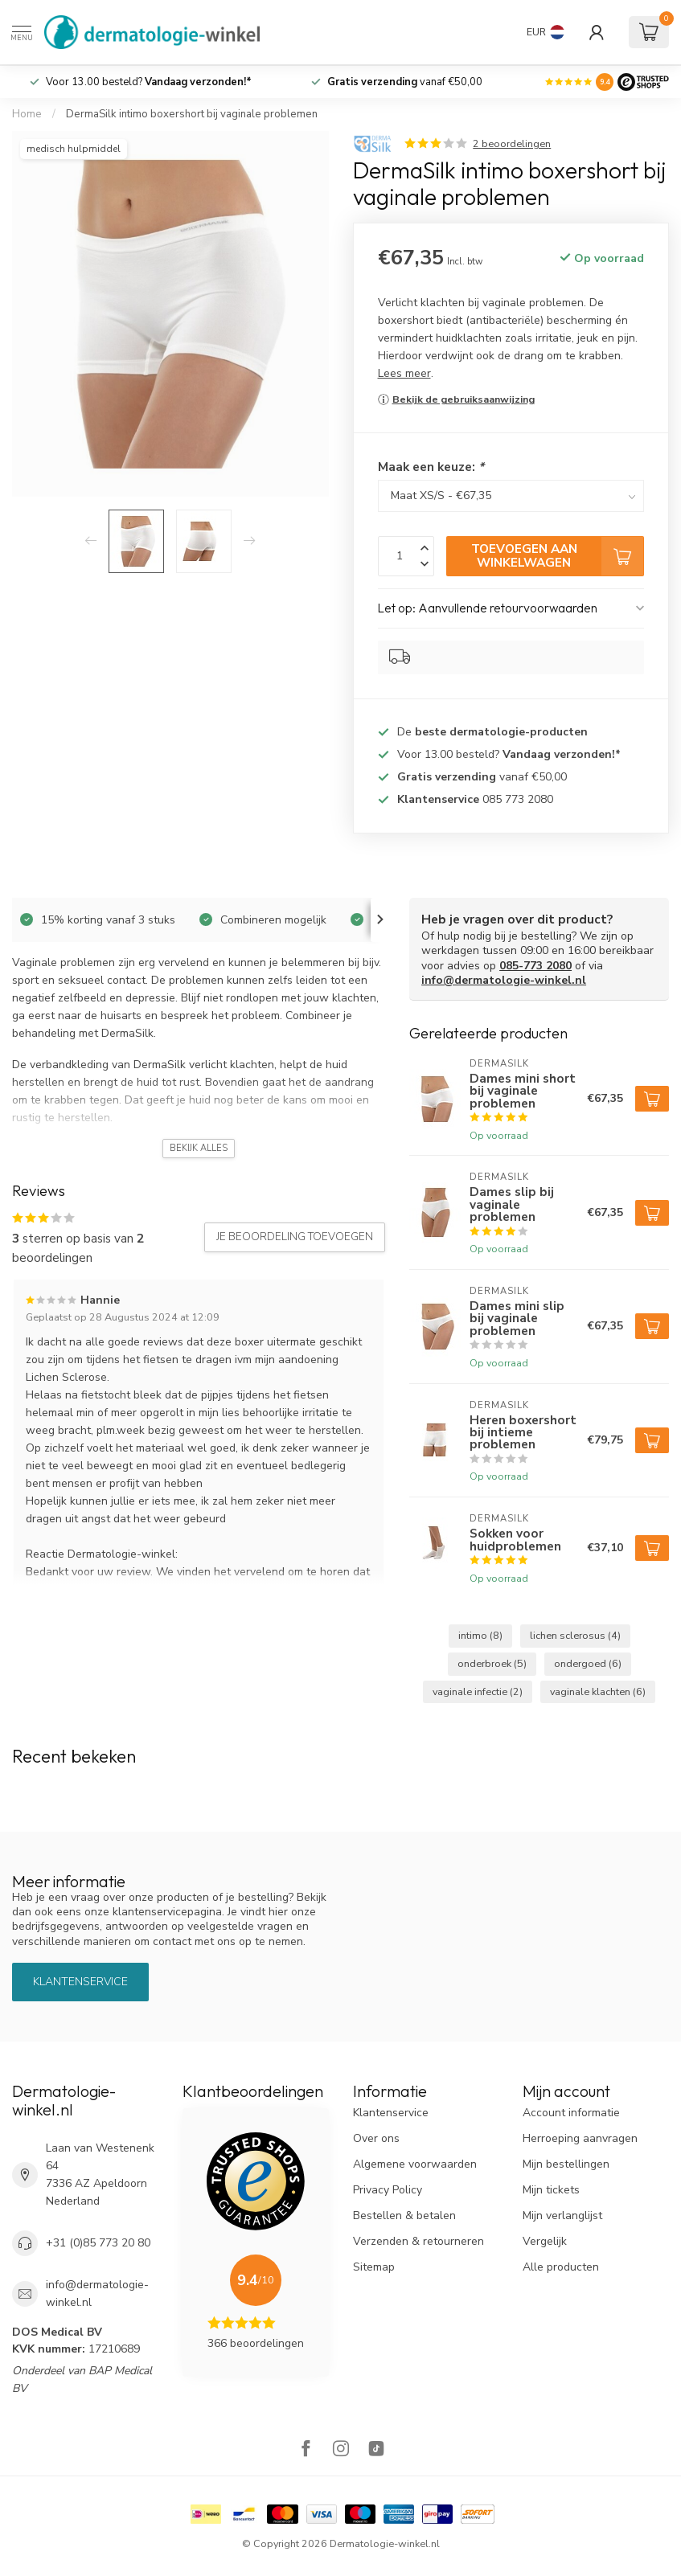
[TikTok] (376, 2450)
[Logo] (643, 82)
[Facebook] (305, 2450)
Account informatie (571, 2112)
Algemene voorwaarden (415, 2164)
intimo (480, 1635)
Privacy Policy (387, 2189)
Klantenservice (80, 1981)
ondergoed (588, 1663)
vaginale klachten (598, 1691)
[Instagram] (341, 2450)
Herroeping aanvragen (580, 2138)
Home (27, 114)
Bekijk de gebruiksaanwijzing (463, 399)
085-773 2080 (535, 965)
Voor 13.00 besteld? (149, 82)
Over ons (376, 2138)
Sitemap (374, 2267)
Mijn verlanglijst (562, 2215)
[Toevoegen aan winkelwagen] (652, 1099)
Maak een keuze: (431, 466)
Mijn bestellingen (566, 2164)
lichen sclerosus (575, 1635)
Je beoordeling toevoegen (294, 1237)
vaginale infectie (478, 1691)
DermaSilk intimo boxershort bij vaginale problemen (192, 114)
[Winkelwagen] (649, 32)
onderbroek (492, 1663)
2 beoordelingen (512, 143)
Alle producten (561, 2267)
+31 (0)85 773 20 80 (98, 2242)
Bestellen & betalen (404, 2215)
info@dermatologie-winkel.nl (503, 980)
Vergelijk (545, 2241)
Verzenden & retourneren (418, 2241)
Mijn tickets (551, 2189)
